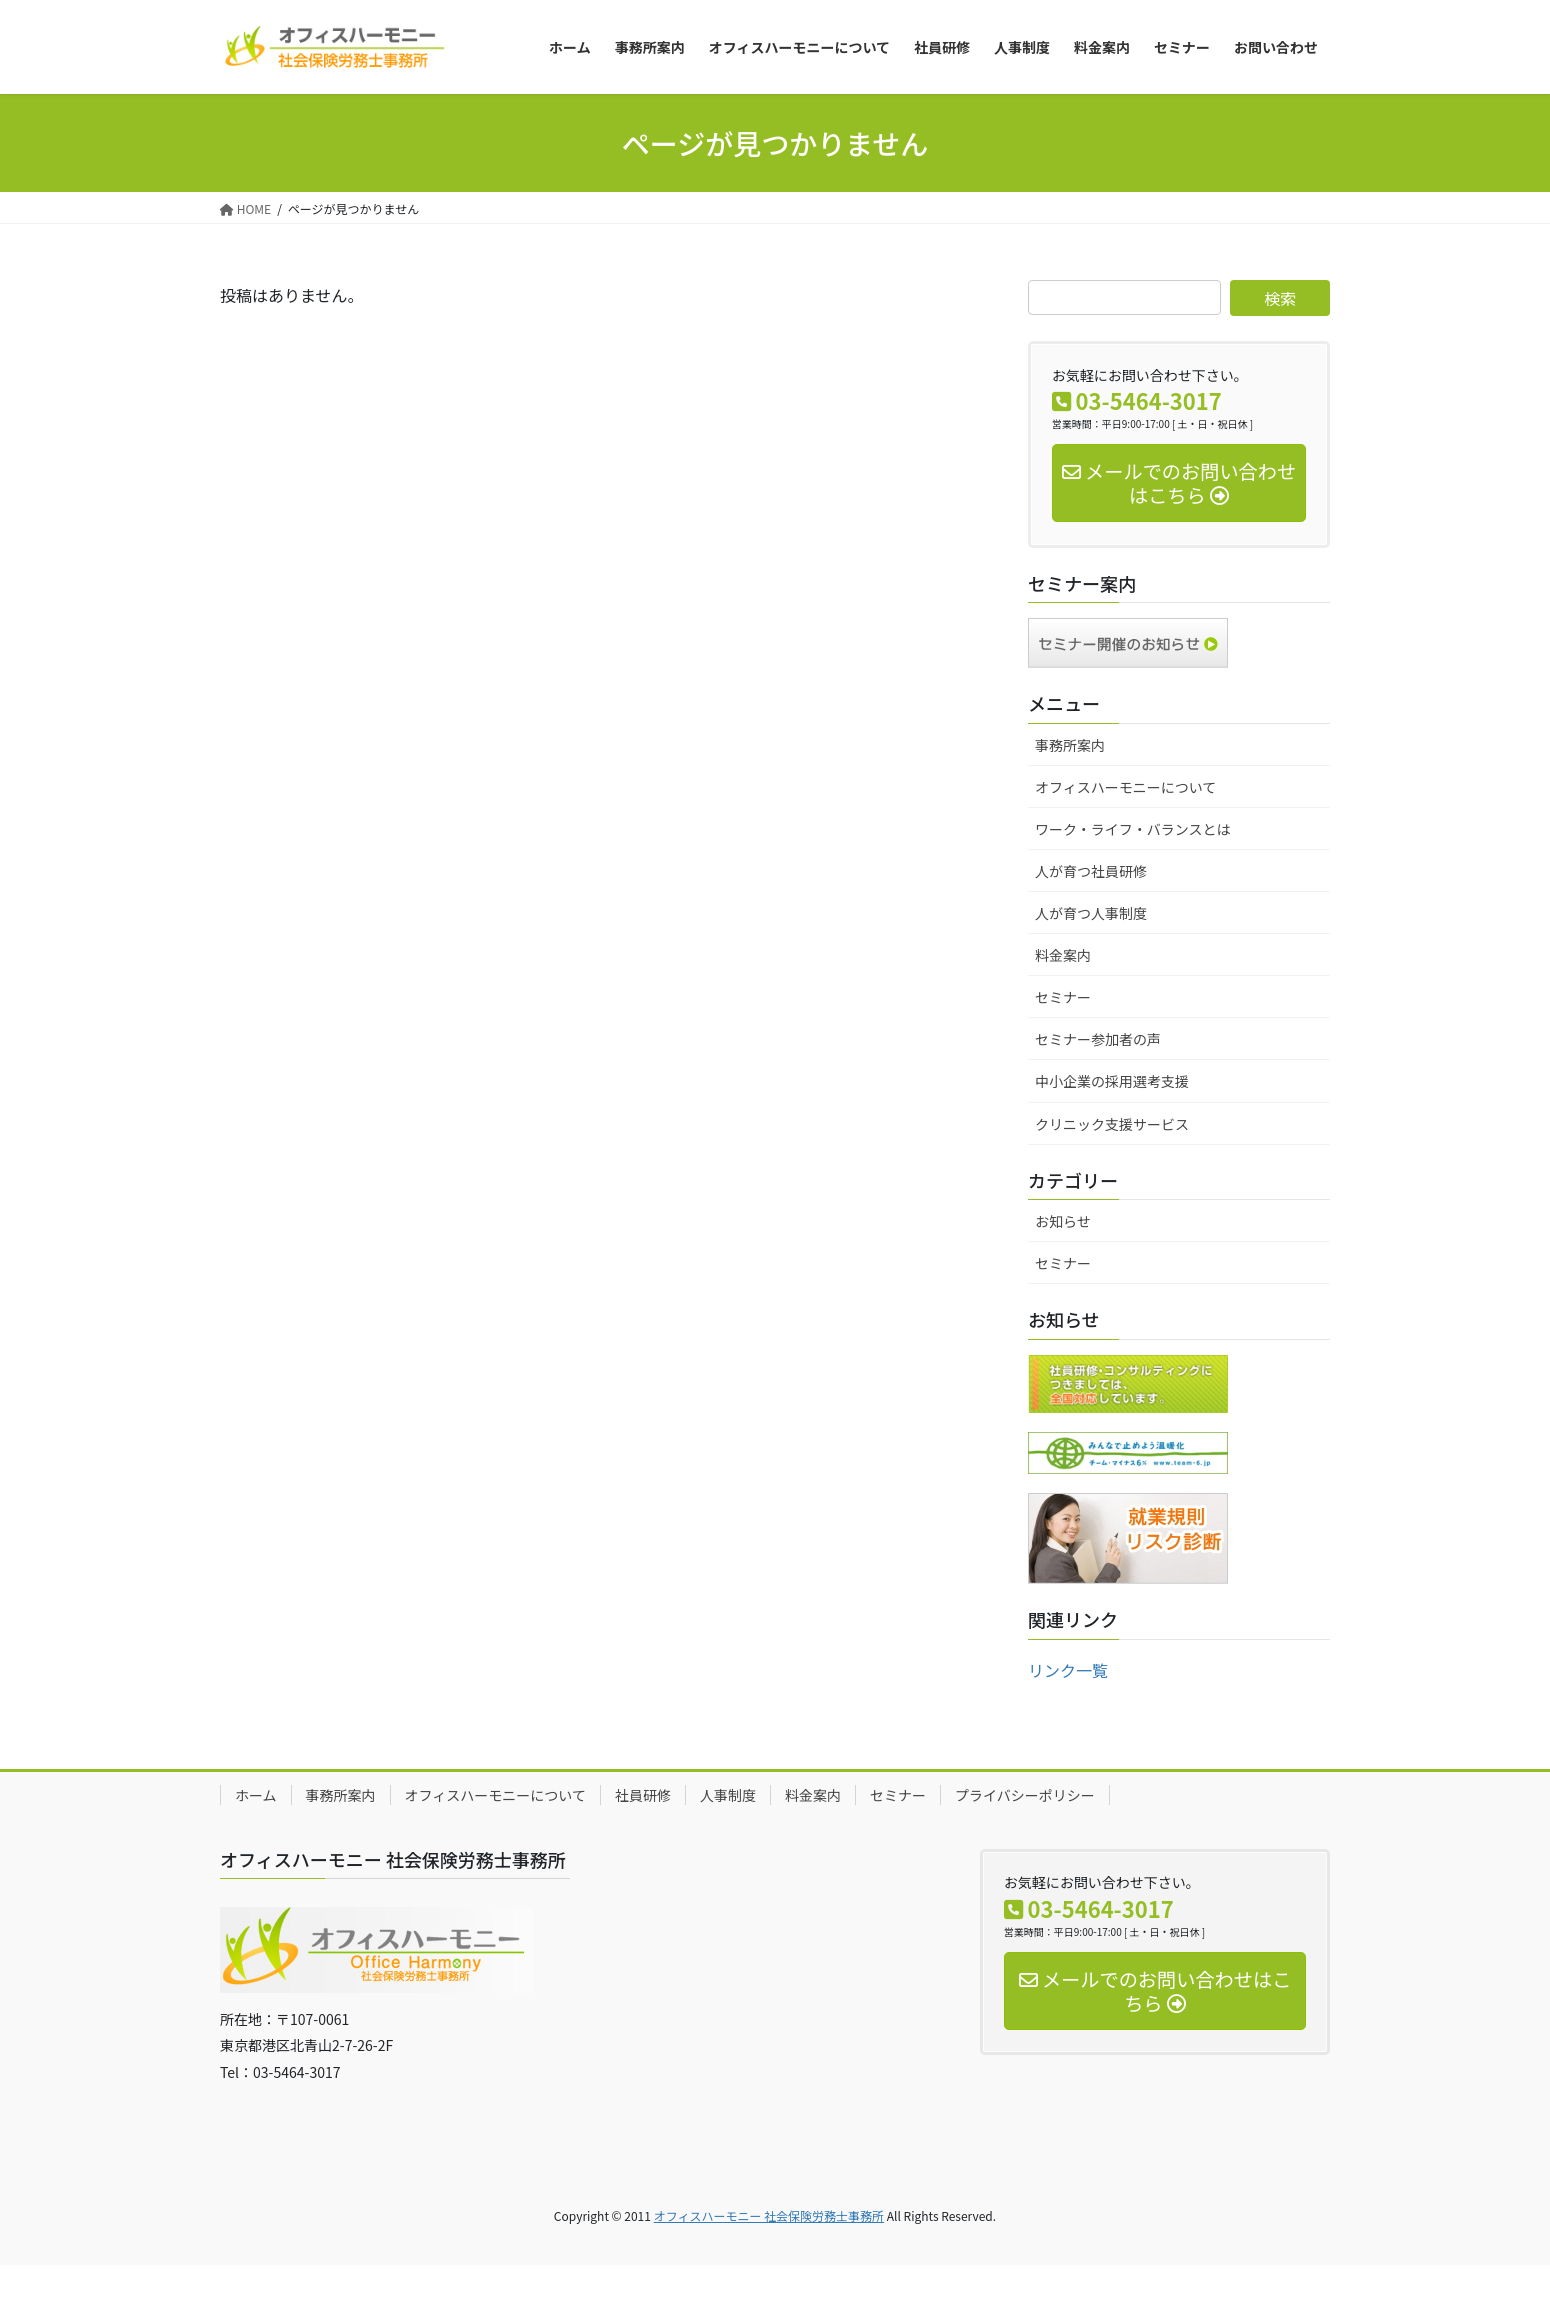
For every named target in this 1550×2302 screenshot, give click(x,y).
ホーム (256, 1795)
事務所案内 (1070, 745)
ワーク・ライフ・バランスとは (1132, 829)
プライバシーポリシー (1025, 1795)
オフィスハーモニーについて (1125, 787)
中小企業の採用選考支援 (1112, 1081)
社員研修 (643, 1795)
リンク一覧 (1068, 1670)
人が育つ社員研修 (1091, 871)
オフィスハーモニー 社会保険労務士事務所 (769, 2215)
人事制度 (728, 1795)
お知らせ (1063, 1221)
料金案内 (1063, 955)
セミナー (1063, 997)
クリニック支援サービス (1112, 1124)
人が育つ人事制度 (1091, 913)
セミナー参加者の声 (1098, 1039)
